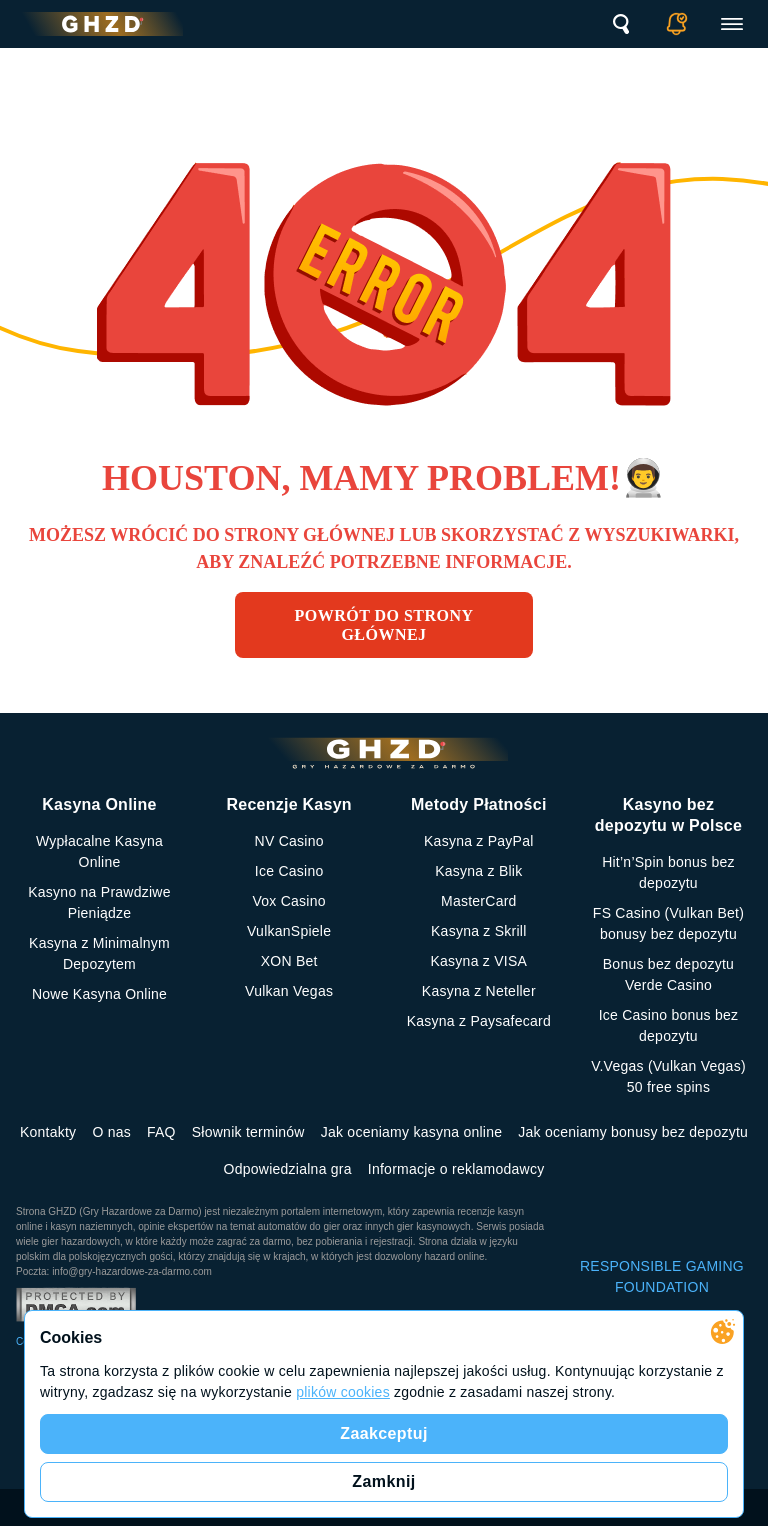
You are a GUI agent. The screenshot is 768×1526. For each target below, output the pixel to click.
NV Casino (289, 841)
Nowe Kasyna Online (99, 994)
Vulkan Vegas (289, 991)
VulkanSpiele (289, 931)
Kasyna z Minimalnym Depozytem (99, 953)
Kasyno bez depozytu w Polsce (668, 815)
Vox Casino (288, 901)
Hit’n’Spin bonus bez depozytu (668, 872)
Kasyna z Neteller (479, 991)
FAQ (161, 1132)
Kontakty (48, 1132)
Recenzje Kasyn (288, 804)
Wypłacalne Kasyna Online (99, 851)
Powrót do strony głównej (384, 625)
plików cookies (343, 1392)
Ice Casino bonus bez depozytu (669, 1025)
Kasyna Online (99, 804)
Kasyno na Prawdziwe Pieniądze (99, 902)
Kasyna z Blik (478, 871)
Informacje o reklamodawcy (456, 1169)
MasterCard (479, 901)
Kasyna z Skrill (479, 931)
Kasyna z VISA (478, 961)
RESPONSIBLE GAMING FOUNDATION (662, 1276)
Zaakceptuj (384, 1433)
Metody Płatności (479, 804)
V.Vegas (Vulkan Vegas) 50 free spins (668, 1076)
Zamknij (383, 1481)
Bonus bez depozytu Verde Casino (668, 974)
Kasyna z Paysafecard (479, 1021)
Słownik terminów (248, 1132)
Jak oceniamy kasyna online (412, 1132)
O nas (111, 1132)
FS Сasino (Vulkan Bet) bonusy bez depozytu (668, 923)
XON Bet (289, 961)
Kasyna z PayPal (479, 841)
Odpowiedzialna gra (288, 1169)
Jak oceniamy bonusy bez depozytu (633, 1132)
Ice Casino (289, 871)
